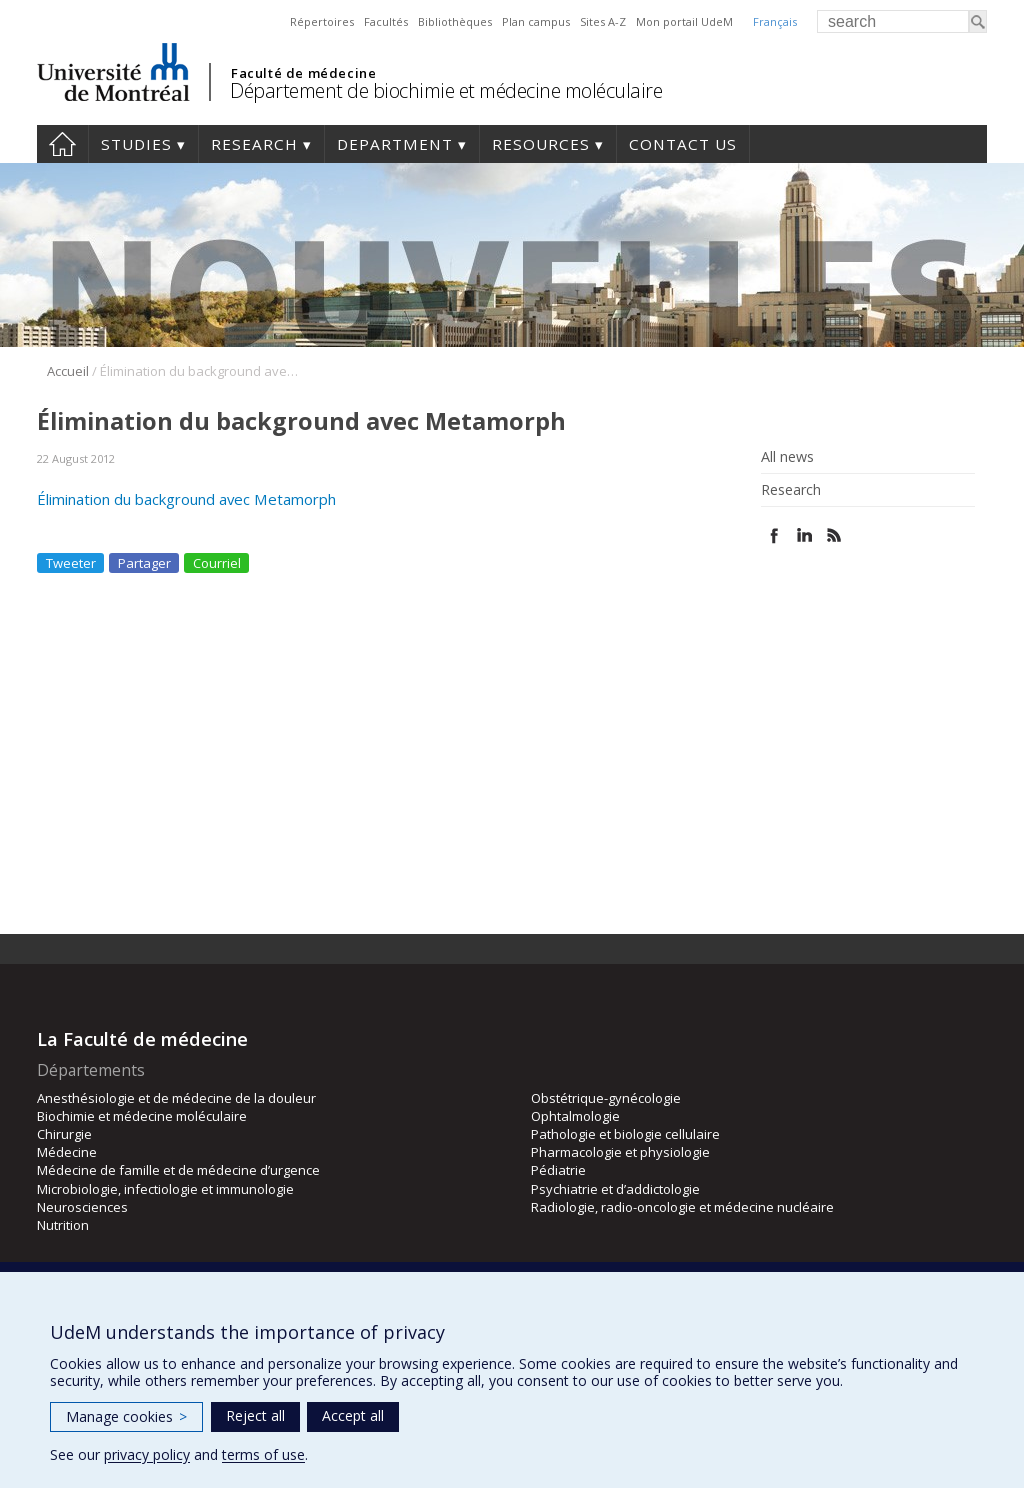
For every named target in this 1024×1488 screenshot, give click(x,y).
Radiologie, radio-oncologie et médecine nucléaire (682, 1207)
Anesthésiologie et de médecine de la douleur (176, 1098)
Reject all (255, 1415)
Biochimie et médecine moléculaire (142, 1116)
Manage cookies (126, 1416)
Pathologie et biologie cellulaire (625, 1134)
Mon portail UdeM (684, 21)
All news (787, 457)
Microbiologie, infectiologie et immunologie (165, 1189)
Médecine (67, 1152)
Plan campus (536, 21)
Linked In (804, 535)
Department (395, 144)
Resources (541, 144)
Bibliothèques (455, 21)
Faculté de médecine (303, 73)
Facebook (774, 535)
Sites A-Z (603, 21)
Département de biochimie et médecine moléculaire (446, 90)
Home (62, 144)
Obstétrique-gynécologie (606, 1098)
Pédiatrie (558, 1170)
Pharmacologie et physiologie (620, 1152)
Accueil (68, 371)
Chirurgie (64, 1134)
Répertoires (322, 21)
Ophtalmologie (575, 1116)
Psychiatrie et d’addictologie (615, 1189)
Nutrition (63, 1225)
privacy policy (147, 1454)
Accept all (353, 1415)
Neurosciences (82, 1207)
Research (254, 144)
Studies (136, 144)
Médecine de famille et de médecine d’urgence (178, 1170)
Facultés (386, 21)
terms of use (263, 1454)
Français (775, 21)
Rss (834, 535)
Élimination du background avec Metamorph (186, 499)
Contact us (683, 144)
